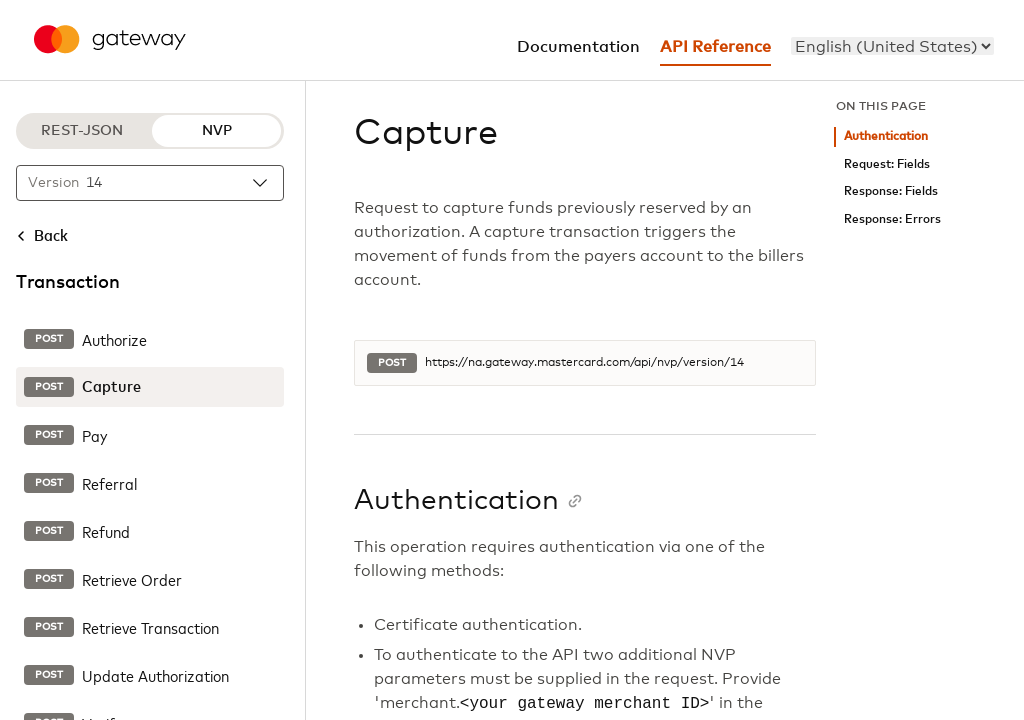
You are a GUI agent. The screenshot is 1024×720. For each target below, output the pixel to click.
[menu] (892, 46)
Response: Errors (892, 219)
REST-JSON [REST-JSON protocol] (82, 131)
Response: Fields (891, 191)
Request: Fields (887, 164)
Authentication (886, 136)
